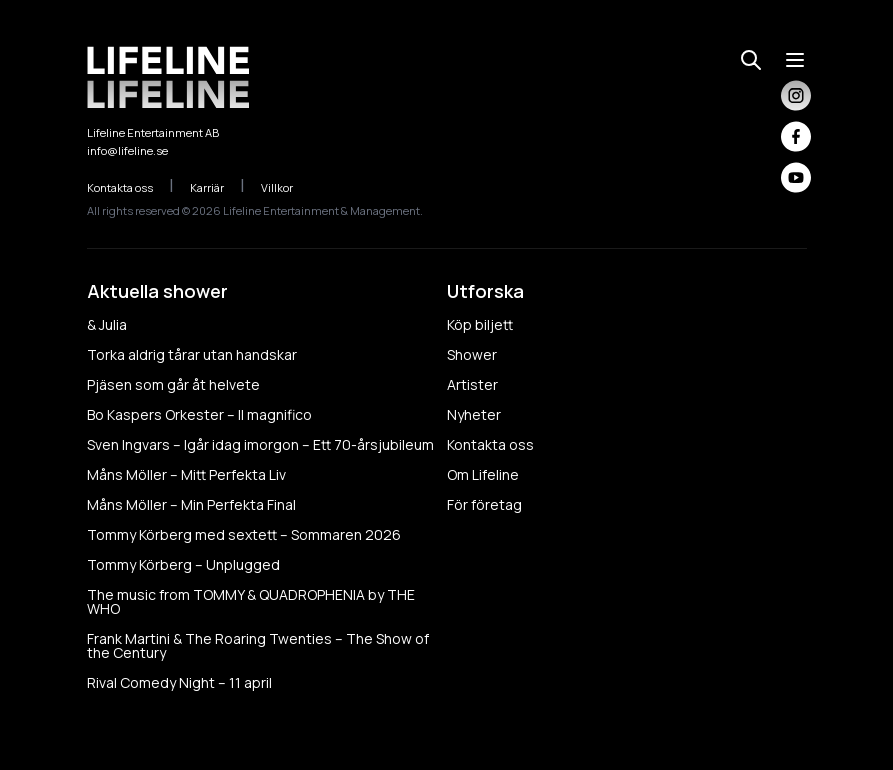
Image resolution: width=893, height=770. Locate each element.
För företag (484, 504)
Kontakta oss (130, 187)
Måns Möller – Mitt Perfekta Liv (186, 474)
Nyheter (474, 414)
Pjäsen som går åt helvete (173, 384)
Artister (472, 384)
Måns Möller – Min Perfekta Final (191, 504)
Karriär (217, 187)
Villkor (287, 187)
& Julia (107, 324)
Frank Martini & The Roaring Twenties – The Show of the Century (258, 645)
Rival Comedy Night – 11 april (179, 682)
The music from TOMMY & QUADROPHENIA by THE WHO (251, 601)
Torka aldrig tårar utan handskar (192, 354)
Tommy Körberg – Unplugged (183, 564)
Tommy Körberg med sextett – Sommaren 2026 (244, 534)
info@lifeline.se (127, 150)
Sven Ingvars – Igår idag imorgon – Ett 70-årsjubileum (260, 444)
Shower (472, 354)
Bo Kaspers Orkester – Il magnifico (199, 414)
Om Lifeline (483, 474)
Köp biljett (480, 324)
